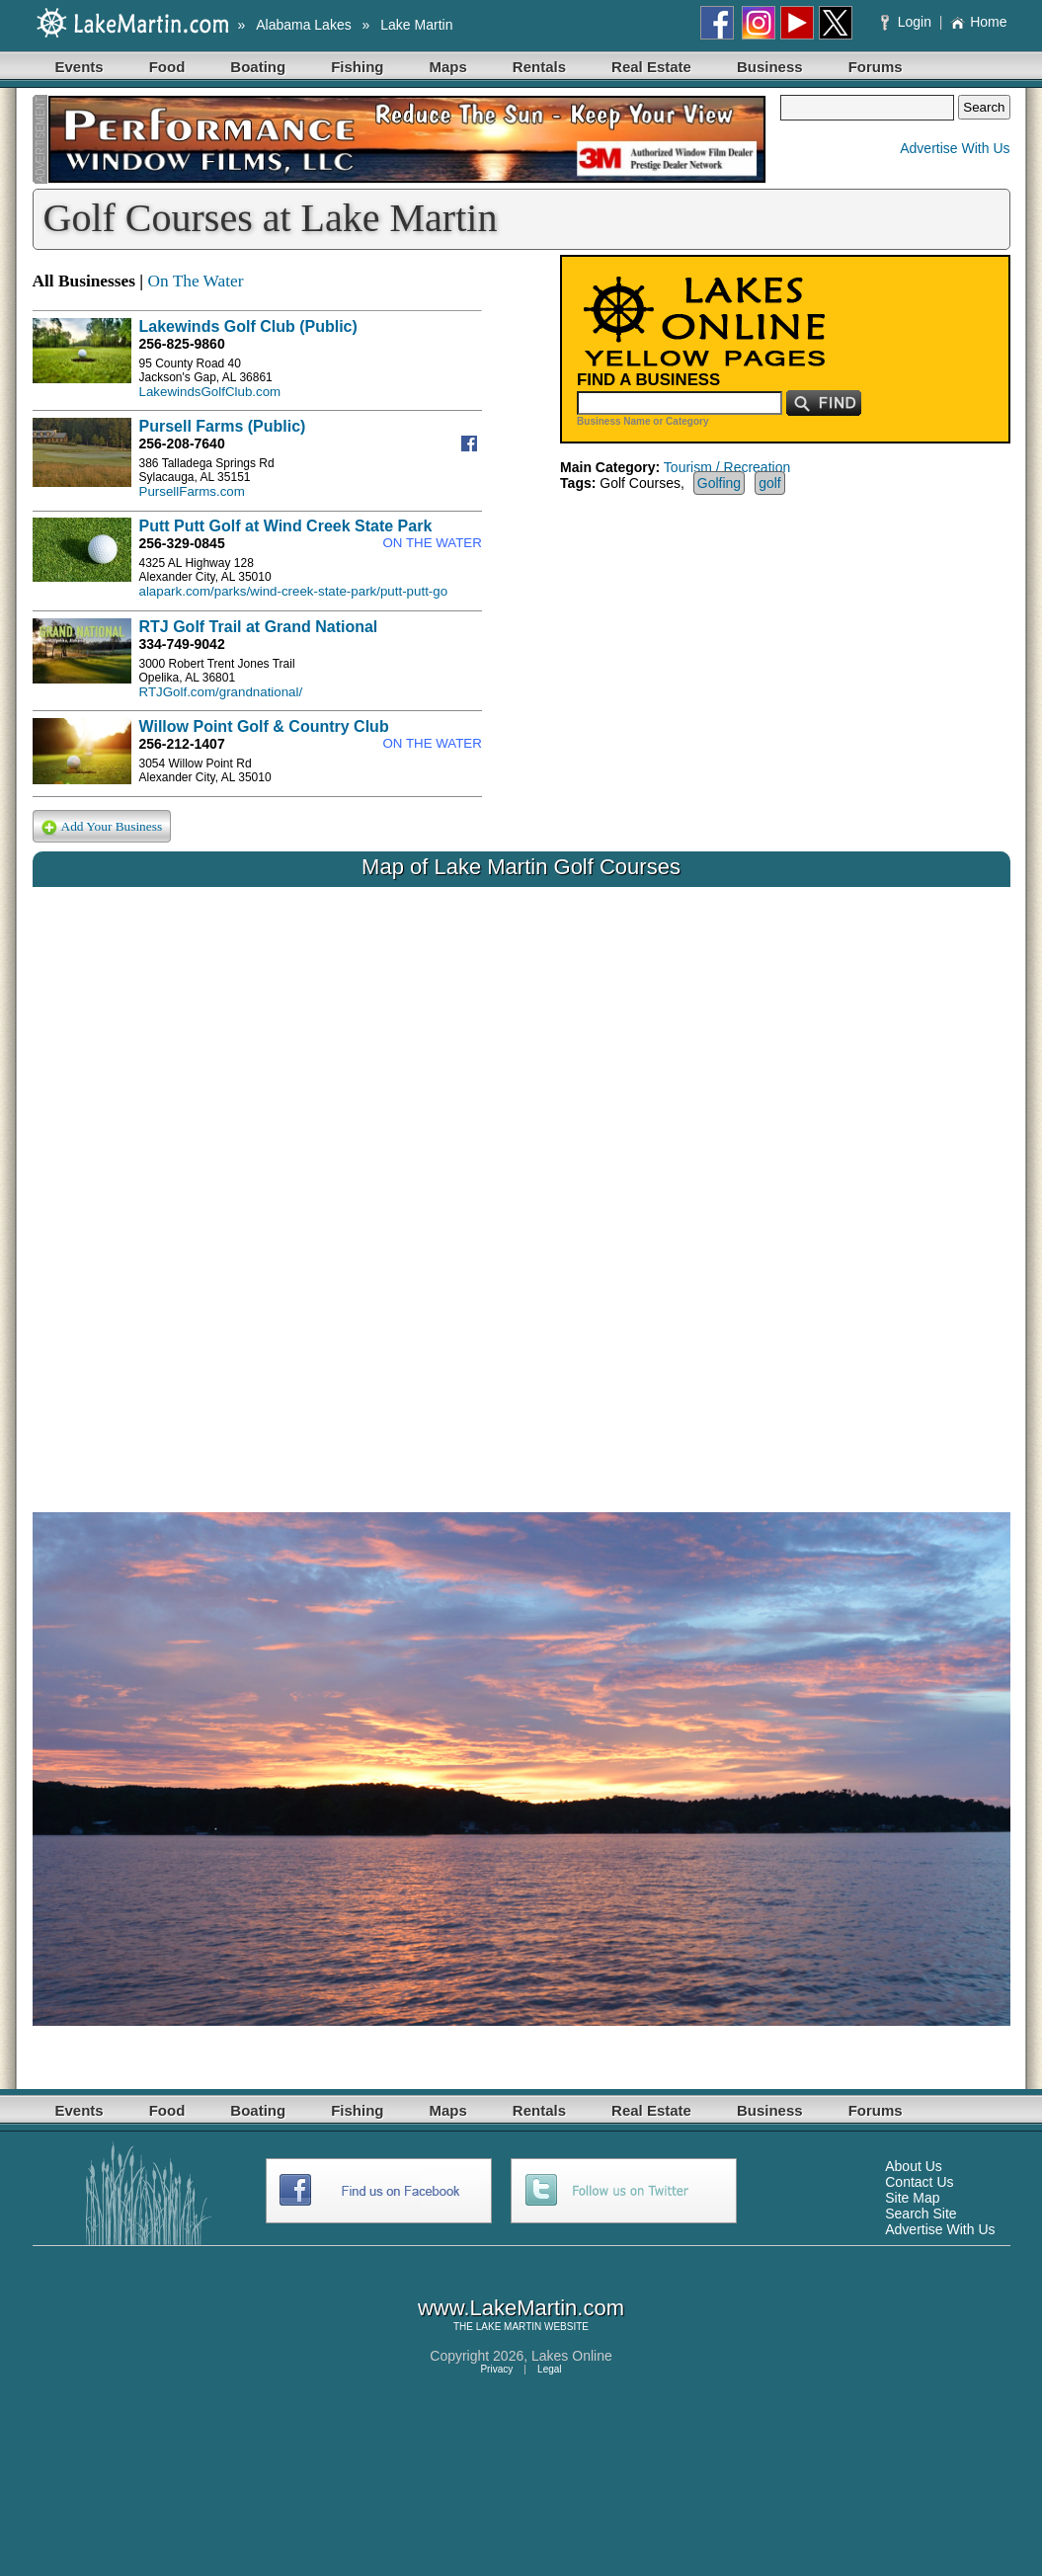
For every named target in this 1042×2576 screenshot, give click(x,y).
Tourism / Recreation (727, 467)
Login (908, 22)
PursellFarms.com (192, 491)
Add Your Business (102, 827)
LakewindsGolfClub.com (210, 391)
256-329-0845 (182, 543)
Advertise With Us (954, 148)
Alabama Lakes (304, 25)
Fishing (357, 66)
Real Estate (651, 66)
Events (79, 66)
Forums (875, 66)
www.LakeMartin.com (521, 2307)
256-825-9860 (182, 344)
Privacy (496, 2369)
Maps (448, 66)
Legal (549, 2369)
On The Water (195, 281)
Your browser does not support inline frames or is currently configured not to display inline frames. (521, 1184)
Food (167, 66)
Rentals (539, 66)
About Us (913, 2166)
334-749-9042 (182, 644)
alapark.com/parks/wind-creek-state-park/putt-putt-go (293, 591)
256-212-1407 (182, 744)
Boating (257, 66)
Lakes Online (571, 2356)
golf (770, 483)
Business (770, 66)
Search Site (920, 2213)
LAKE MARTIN (509, 2326)
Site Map (912, 2198)
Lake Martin (416, 25)
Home (978, 22)
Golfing (719, 483)
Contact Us (919, 2182)
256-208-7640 (182, 443)
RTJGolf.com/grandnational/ (221, 691)
